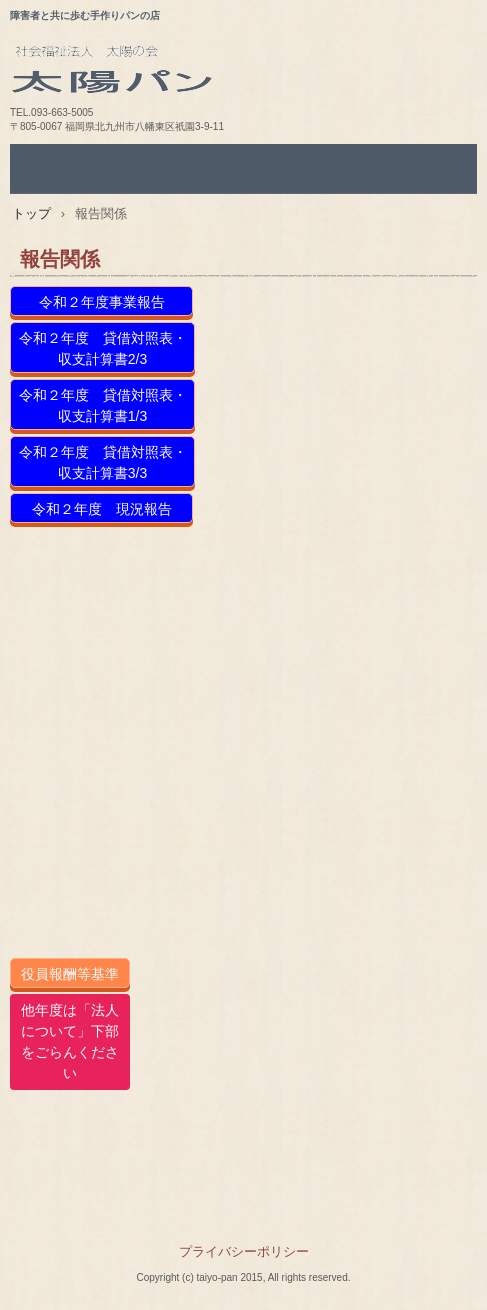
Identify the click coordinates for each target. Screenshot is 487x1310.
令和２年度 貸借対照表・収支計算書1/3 (103, 405)
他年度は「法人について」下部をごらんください (70, 1041)
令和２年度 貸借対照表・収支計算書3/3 (103, 462)
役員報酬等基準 (70, 974)
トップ (31, 213)
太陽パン (248, 76)
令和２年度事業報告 (102, 302)
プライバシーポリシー (244, 1251)
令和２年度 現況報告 (102, 509)
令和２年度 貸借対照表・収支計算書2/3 (103, 348)
